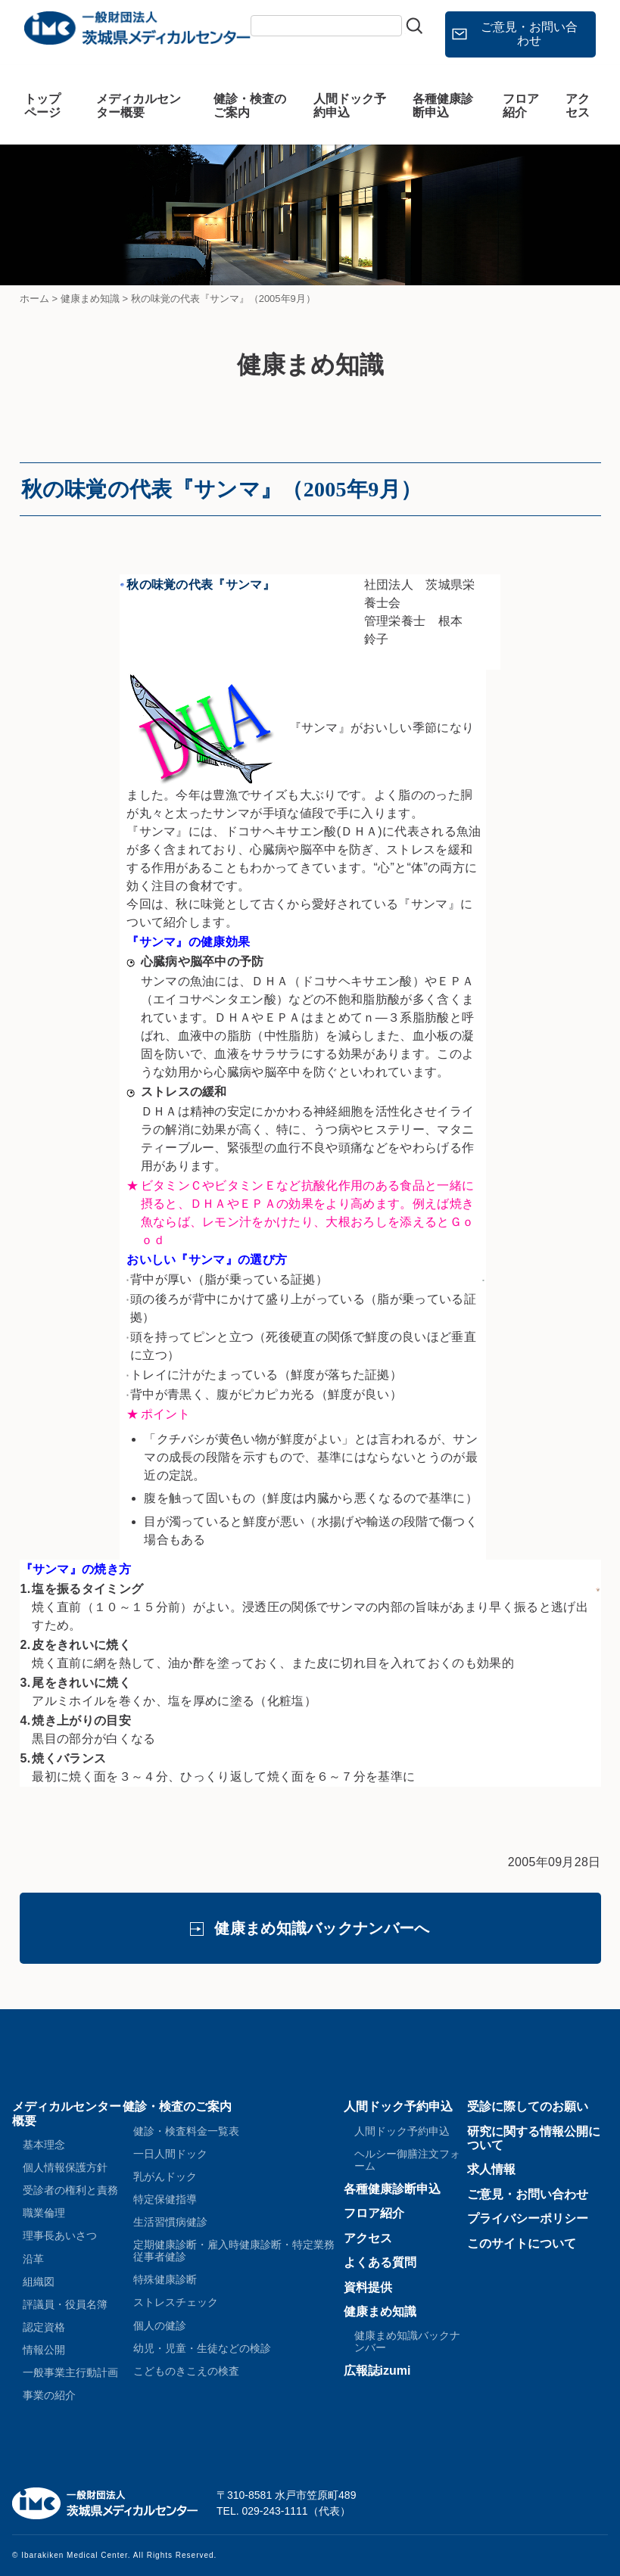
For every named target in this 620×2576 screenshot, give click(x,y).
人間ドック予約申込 (349, 105)
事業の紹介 (49, 2395)
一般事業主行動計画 (70, 2372)
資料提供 (368, 2287)
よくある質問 (380, 2262)
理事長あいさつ (60, 2235)
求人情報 (491, 2169)
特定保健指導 (165, 2199)
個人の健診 (159, 2325)
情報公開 (44, 2350)
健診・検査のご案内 (249, 105)
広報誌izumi (377, 2370)
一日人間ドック (170, 2154)
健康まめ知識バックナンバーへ (321, 1928)
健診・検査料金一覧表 (186, 2131)
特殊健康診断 (165, 2279)
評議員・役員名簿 (65, 2304)
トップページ (42, 105)
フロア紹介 (521, 105)
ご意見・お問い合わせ (529, 33)
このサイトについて (521, 2243)
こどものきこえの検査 (186, 2371)
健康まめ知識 (380, 2311)
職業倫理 (44, 2213)
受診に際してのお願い (527, 2106)
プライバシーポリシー (527, 2218)
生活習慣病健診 (170, 2222)
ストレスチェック (175, 2302)
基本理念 (44, 2145)
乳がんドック (165, 2176)
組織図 (39, 2282)
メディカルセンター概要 (138, 105)
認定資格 (44, 2327)
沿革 (33, 2259)
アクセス (577, 105)
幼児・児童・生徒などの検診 (202, 2348)
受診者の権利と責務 (70, 2190)
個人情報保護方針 (65, 2167)
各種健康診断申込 (443, 105)
